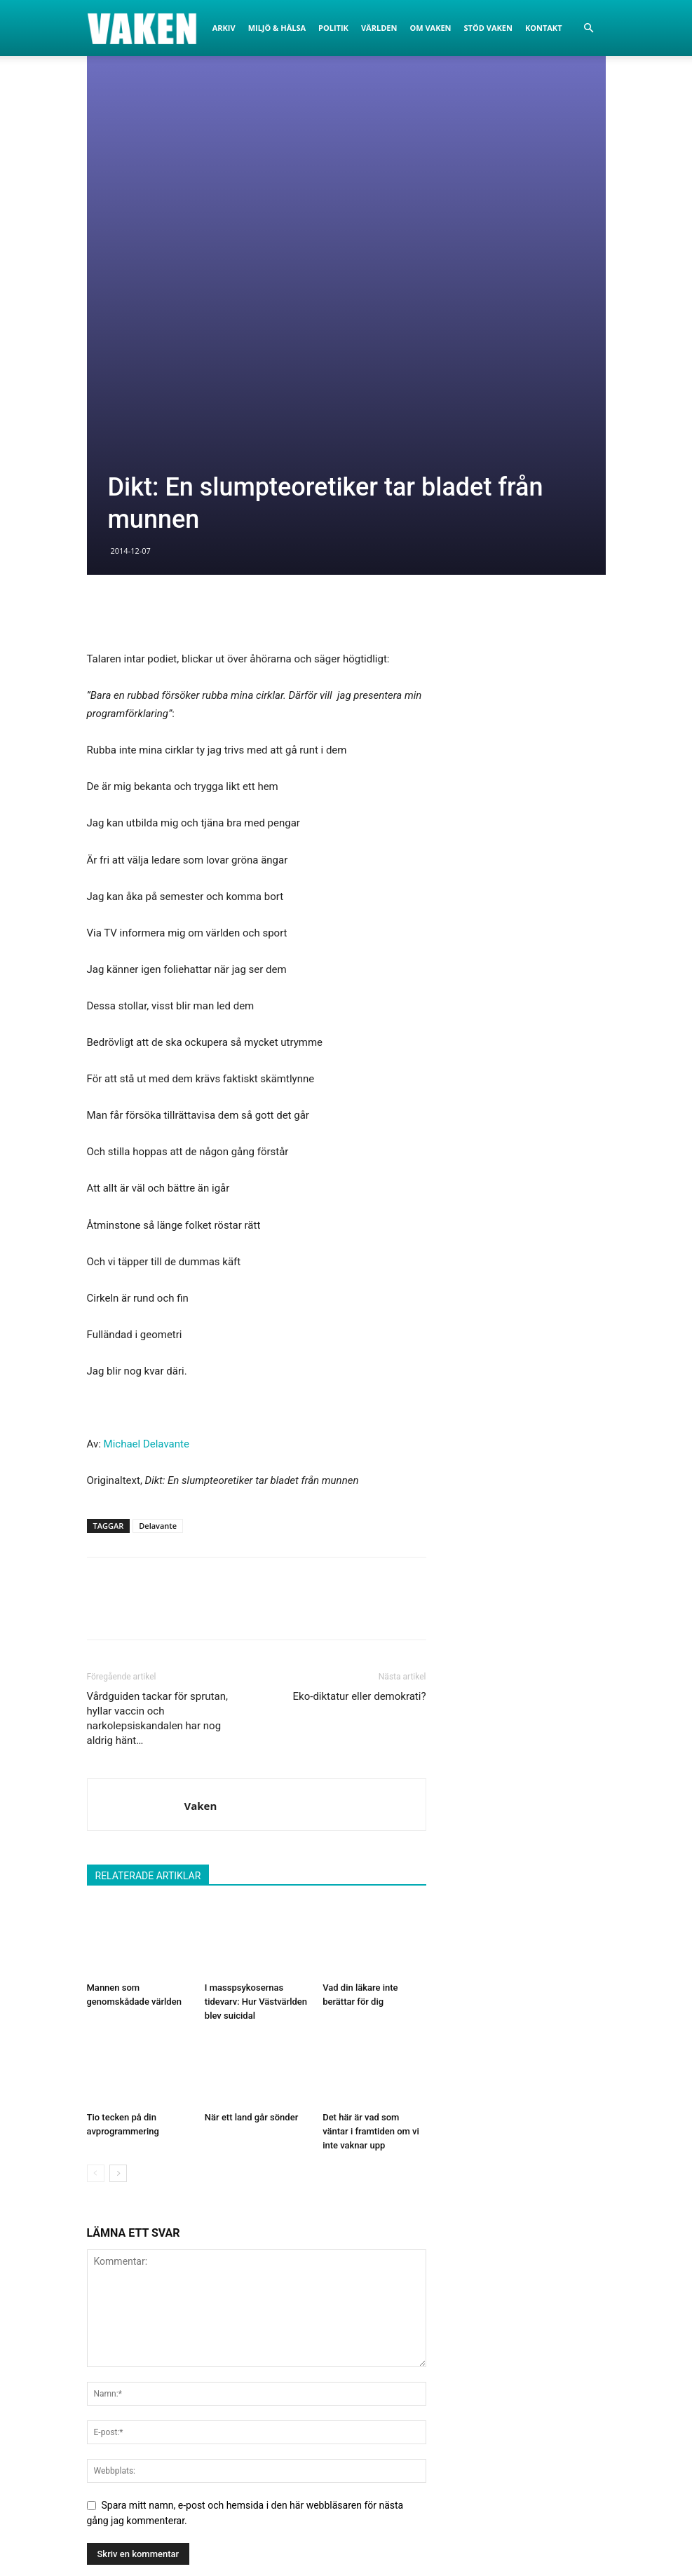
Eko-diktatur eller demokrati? (359, 1411)
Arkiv (224, 27)
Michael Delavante (146, 1158)
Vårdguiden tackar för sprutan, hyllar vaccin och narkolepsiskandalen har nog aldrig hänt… (157, 1433)
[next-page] (118, 1888)
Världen (379, 27)
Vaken (200, 1520)
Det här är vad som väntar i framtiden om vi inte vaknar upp (371, 1846)
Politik (333, 27)
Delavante (158, 1240)
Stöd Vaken (488, 27)
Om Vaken (430, 27)
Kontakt (543, 27)
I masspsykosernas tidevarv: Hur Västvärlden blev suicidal (256, 1715)
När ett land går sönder (251, 1832)
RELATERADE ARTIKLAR (148, 1590)
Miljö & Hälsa (277, 27)
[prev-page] (95, 1888)
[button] (589, 28)
